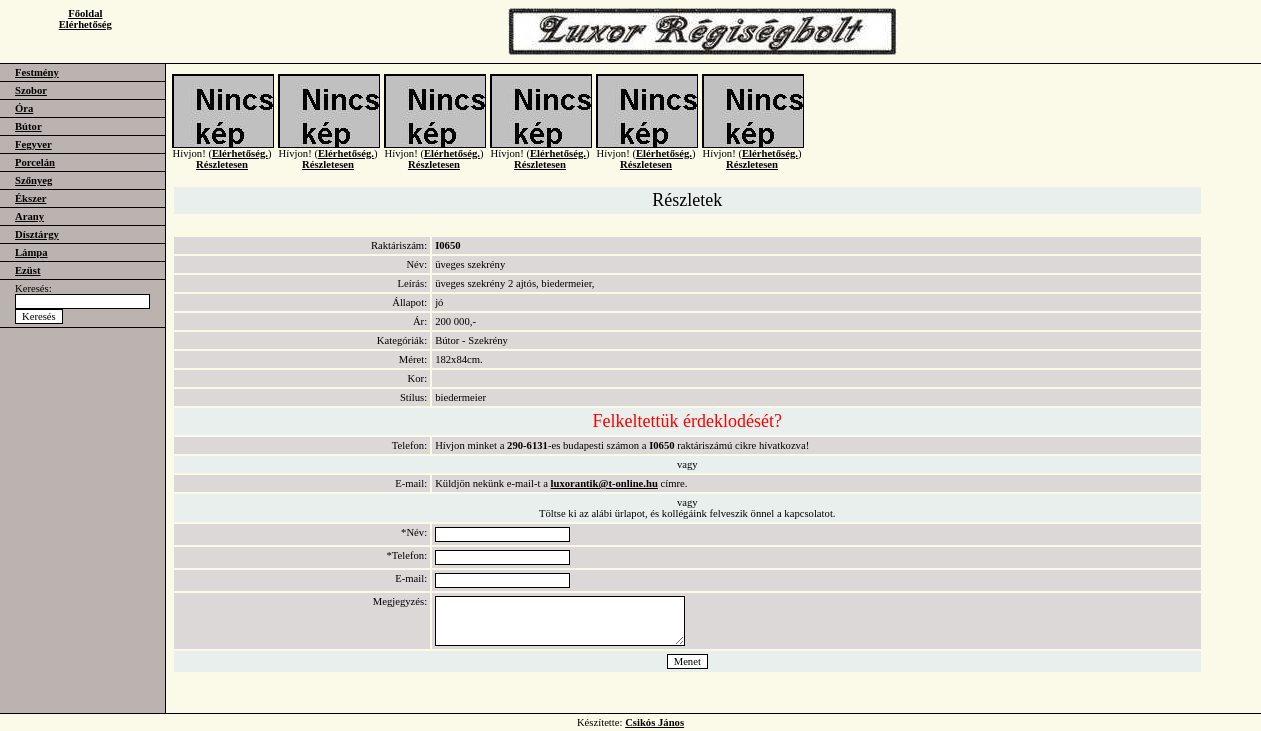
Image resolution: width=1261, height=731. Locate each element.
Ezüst (27, 270)
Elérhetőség (85, 24)
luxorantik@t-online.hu (604, 483)
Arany (29, 216)
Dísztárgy (37, 234)
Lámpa (31, 252)
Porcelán (35, 162)
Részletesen (222, 172)
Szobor (31, 90)
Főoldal (85, 13)
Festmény (37, 72)
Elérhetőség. (240, 161)
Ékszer (30, 198)
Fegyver (33, 144)
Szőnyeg (33, 180)
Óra (24, 108)
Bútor (28, 126)
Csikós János (654, 722)
